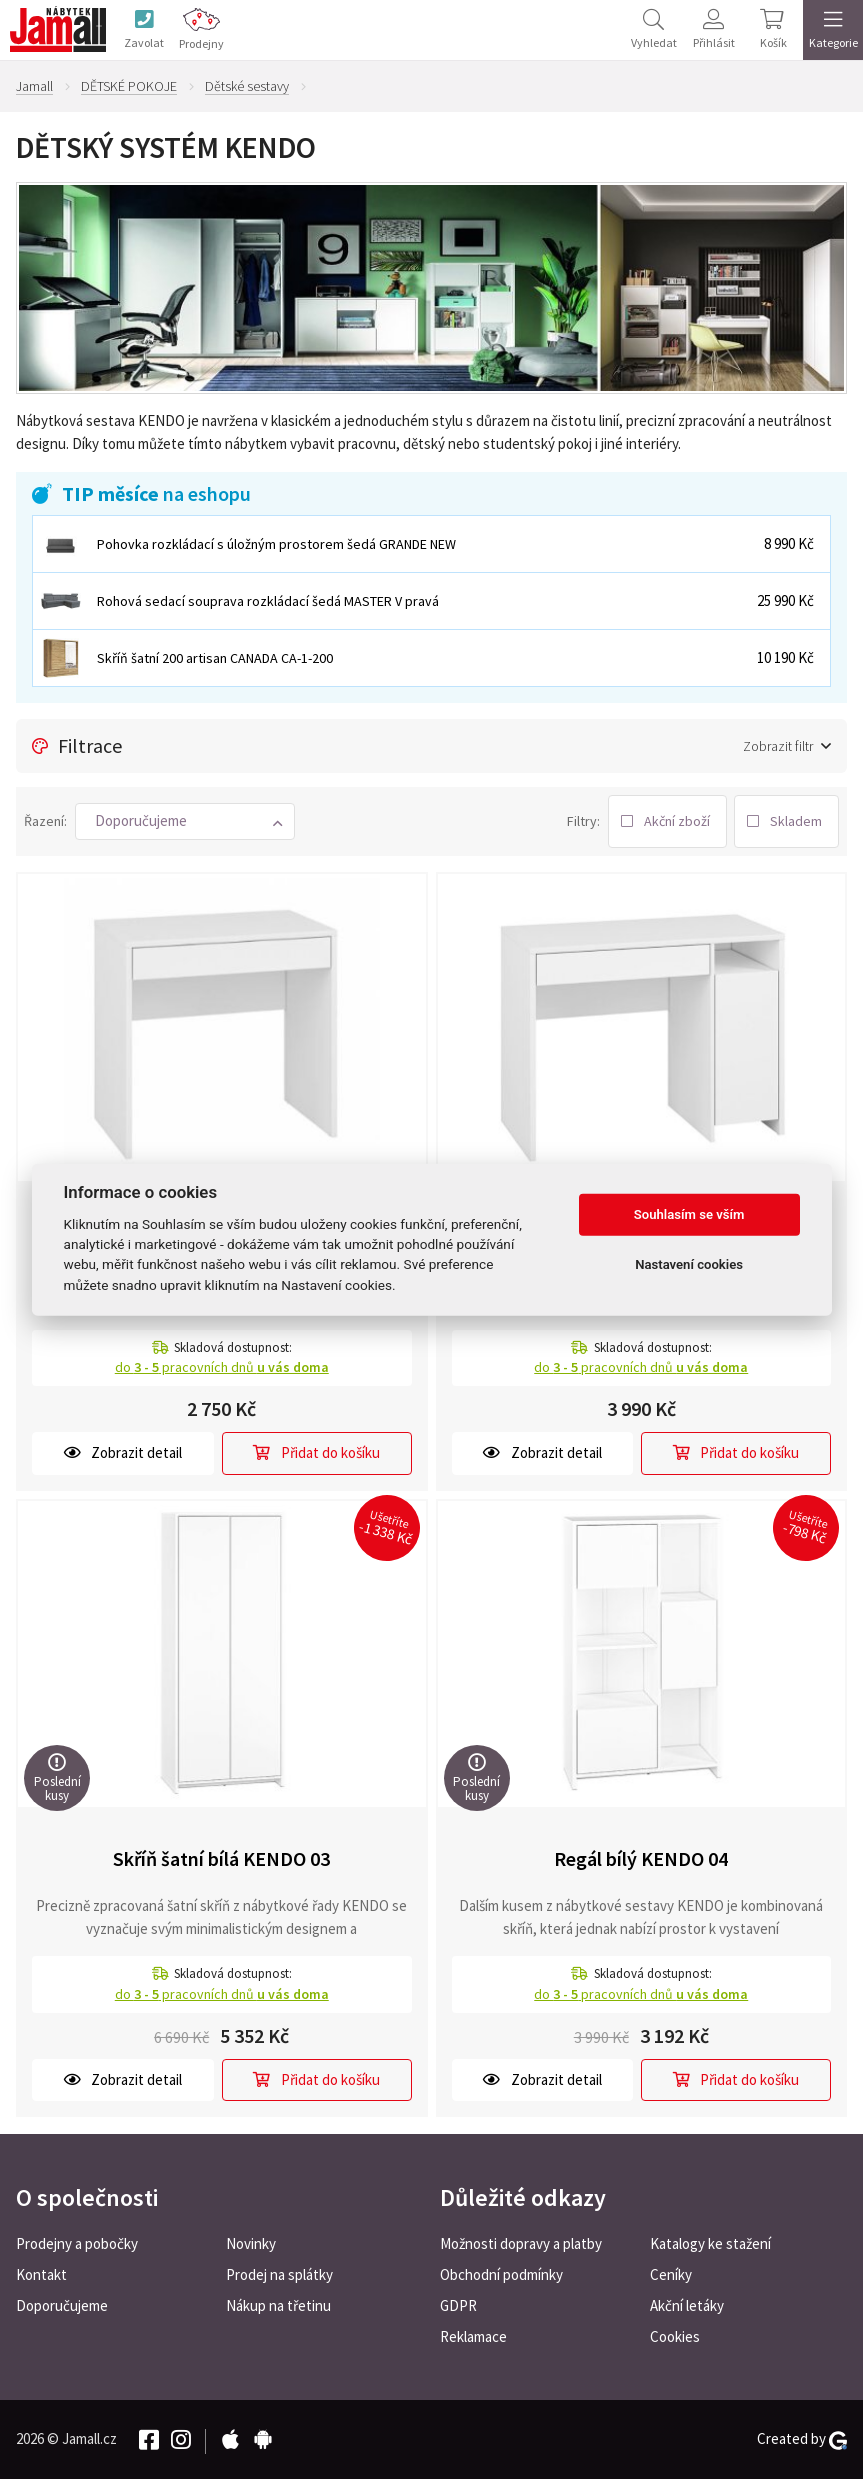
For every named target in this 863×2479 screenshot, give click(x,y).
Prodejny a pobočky (77, 2243)
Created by (802, 2439)
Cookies (675, 2336)
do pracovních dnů (222, 1367)
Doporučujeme (62, 2305)
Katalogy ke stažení (710, 2243)
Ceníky (671, 2274)
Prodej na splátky (279, 2274)
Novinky (251, 2243)
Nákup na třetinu (278, 2305)
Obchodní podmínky (501, 2274)
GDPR (458, 2305)
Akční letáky (687, 2305)
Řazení (44, 821)
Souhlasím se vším (689, 1214)
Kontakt (41, 2274)
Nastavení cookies (689, 1264)
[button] (185, 821)
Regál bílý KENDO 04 (641, 1858)
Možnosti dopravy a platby (521, 2243)
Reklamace (473, 2336)
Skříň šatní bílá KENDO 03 (221, 1858)
